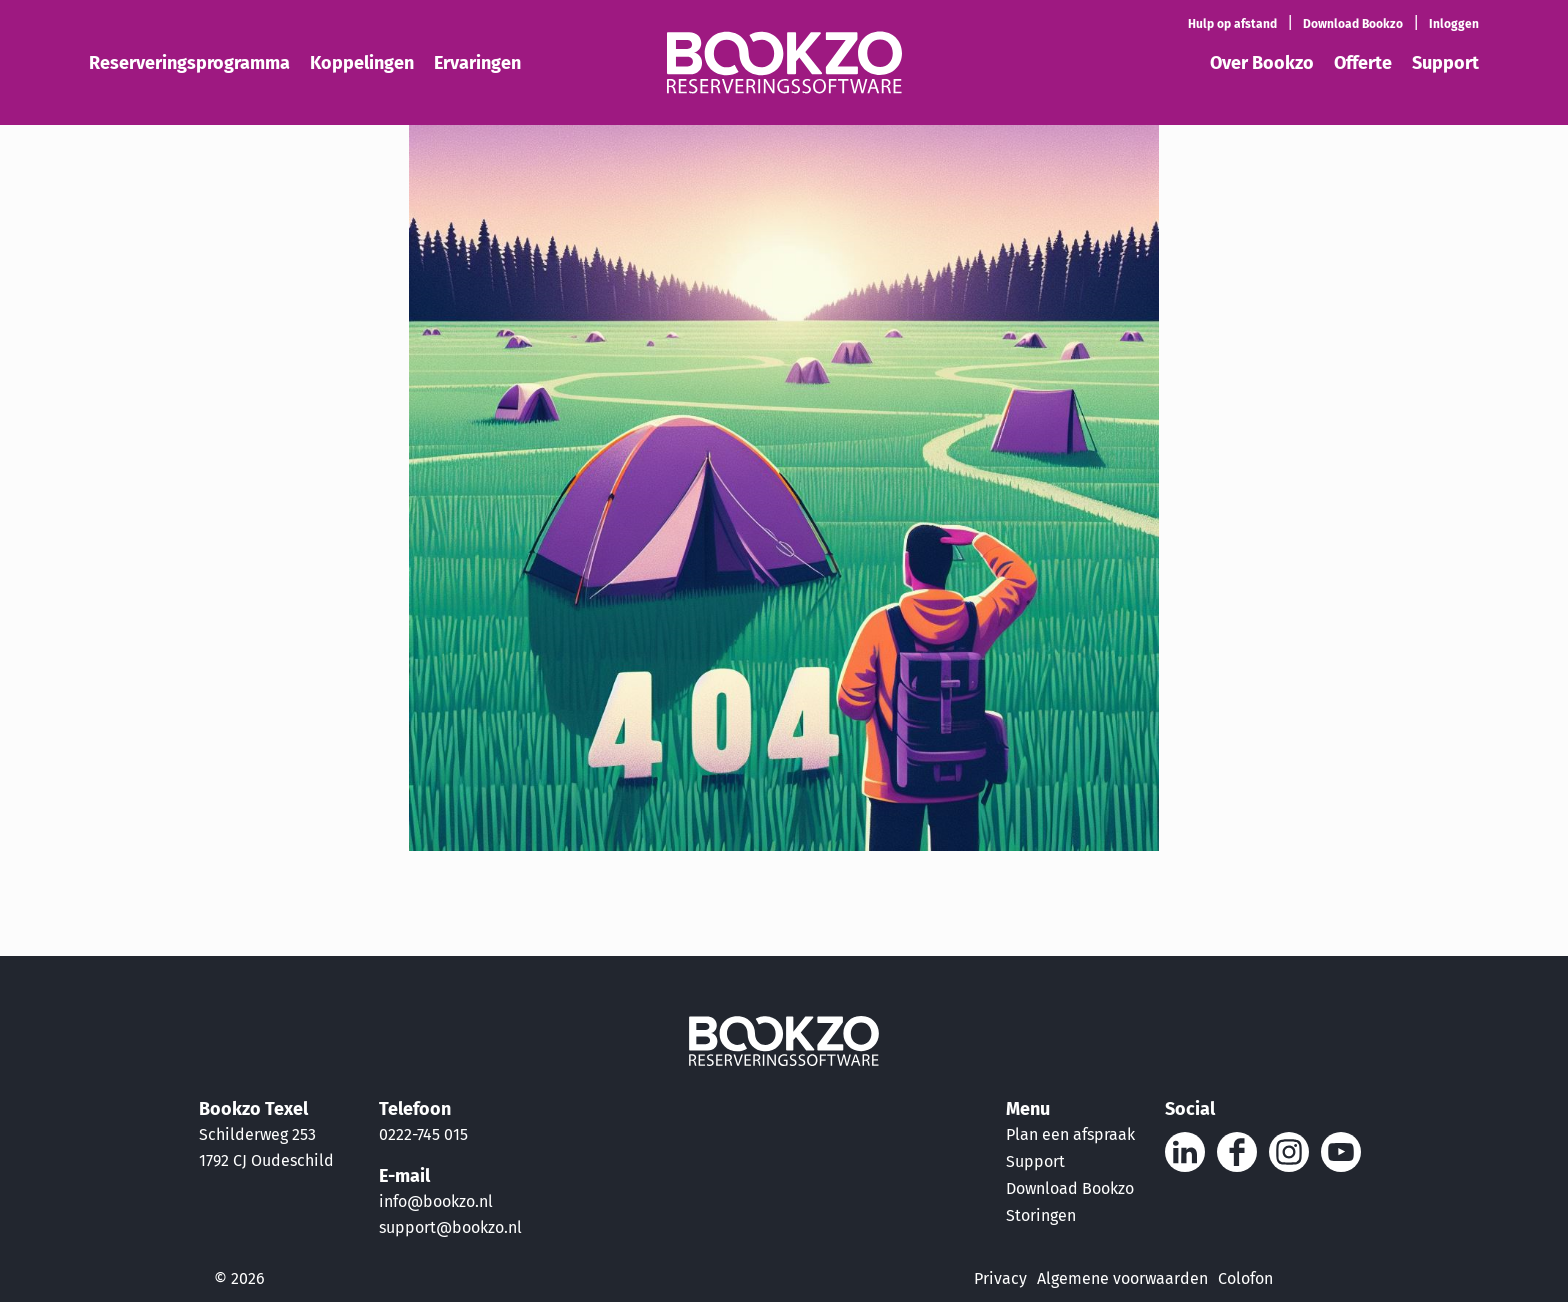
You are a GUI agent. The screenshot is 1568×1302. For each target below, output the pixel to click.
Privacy (1000, 1278)
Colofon (1245, 1278)
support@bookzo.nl (450, 1227)
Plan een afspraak (1070, 1134)
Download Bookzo (1070, 1188)
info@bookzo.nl (436, 1201)
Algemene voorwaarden (1122, 1278)
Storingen (1041, 1215)
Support (1035, 1161)
